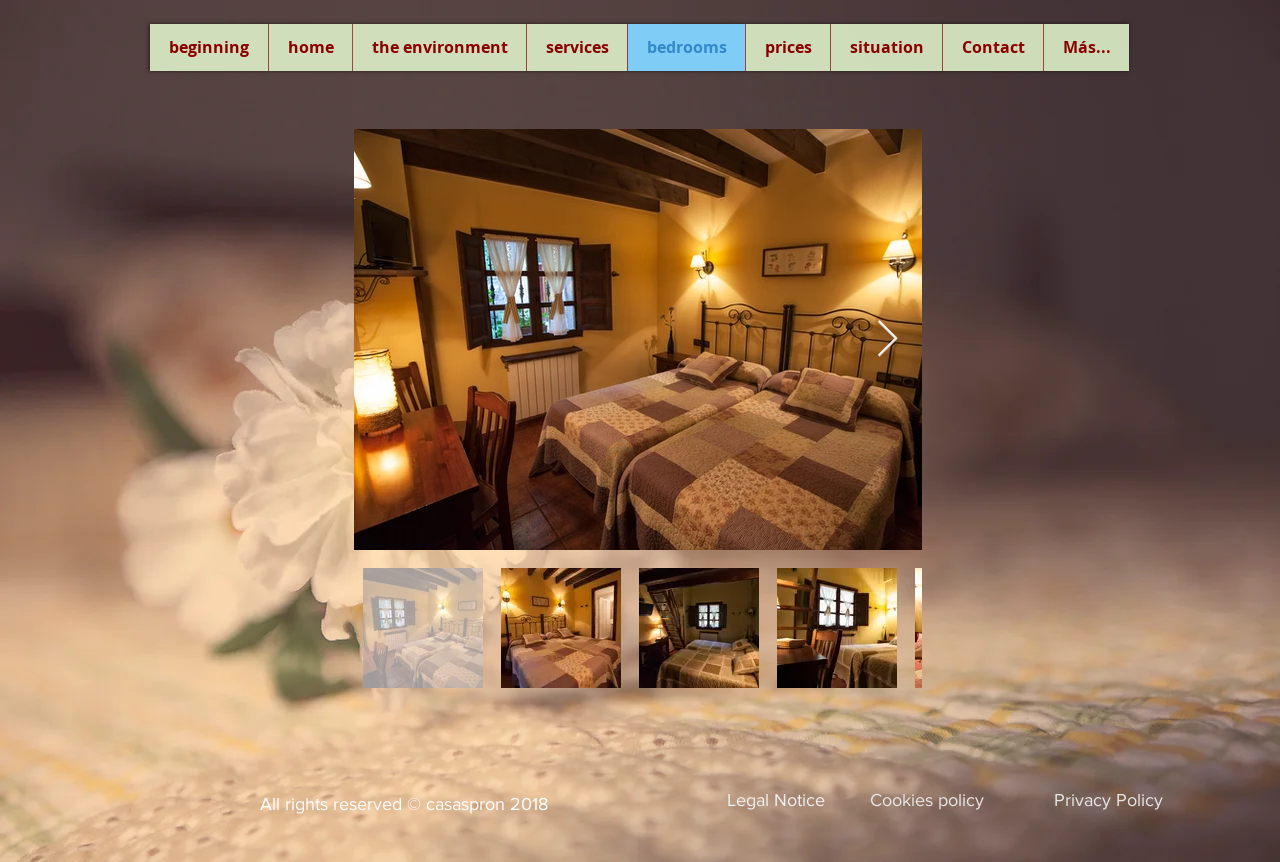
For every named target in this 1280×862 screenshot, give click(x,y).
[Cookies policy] (926, 801)
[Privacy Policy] (1108, 801)
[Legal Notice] (776, 801)
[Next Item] (887, 339)
